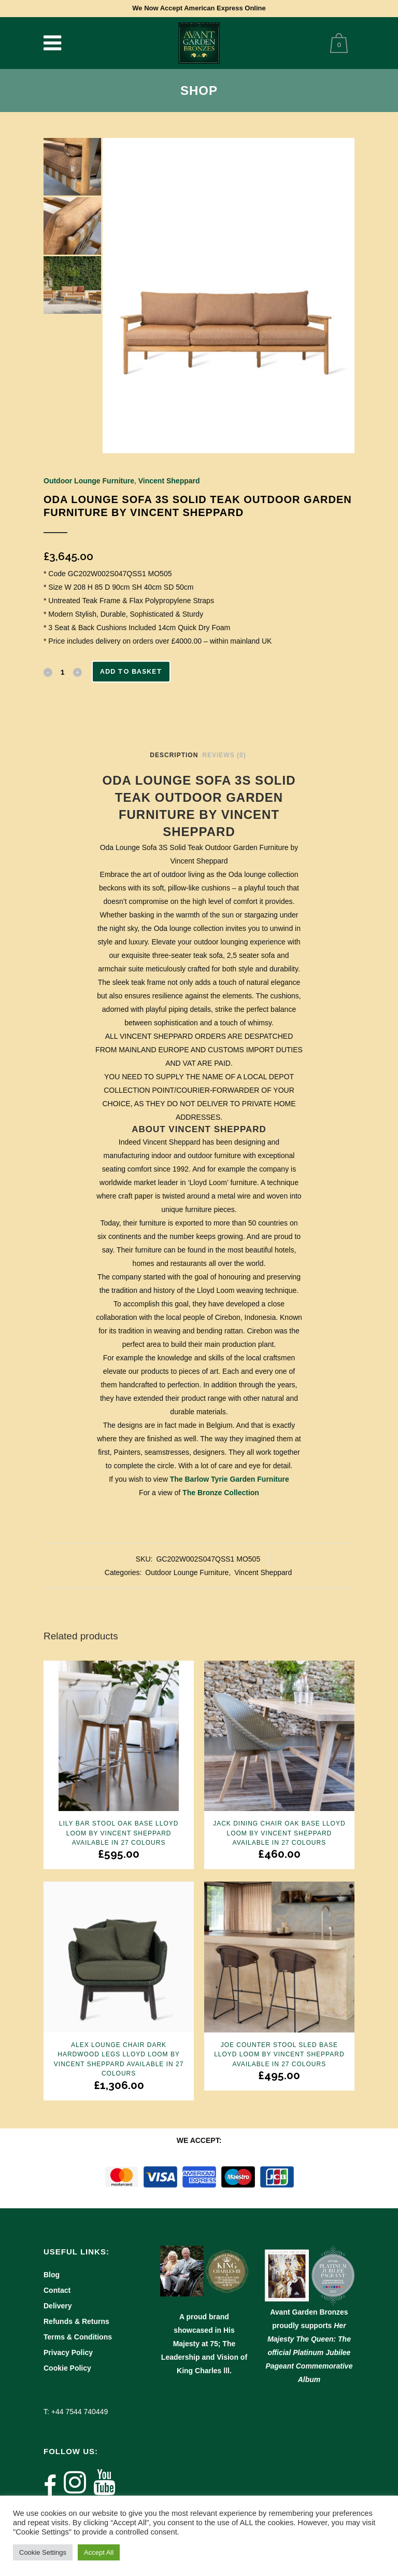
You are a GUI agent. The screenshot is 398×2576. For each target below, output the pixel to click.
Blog (52, 2275)
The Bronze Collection (220, 1492)
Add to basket (131, 671)
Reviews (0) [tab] (224, 755)
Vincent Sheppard (169, 481)
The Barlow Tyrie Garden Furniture (229, 1479)
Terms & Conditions (78, 2337)
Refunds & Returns (76, 2321)
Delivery (58, 2306)
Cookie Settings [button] (42, 2552)
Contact (57, 2290)
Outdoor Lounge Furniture (89, 481)
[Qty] (62, 671)
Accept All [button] (98, 2552)
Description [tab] (174, 755)
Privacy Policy (68, 2352)
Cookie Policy (67, 2368)
